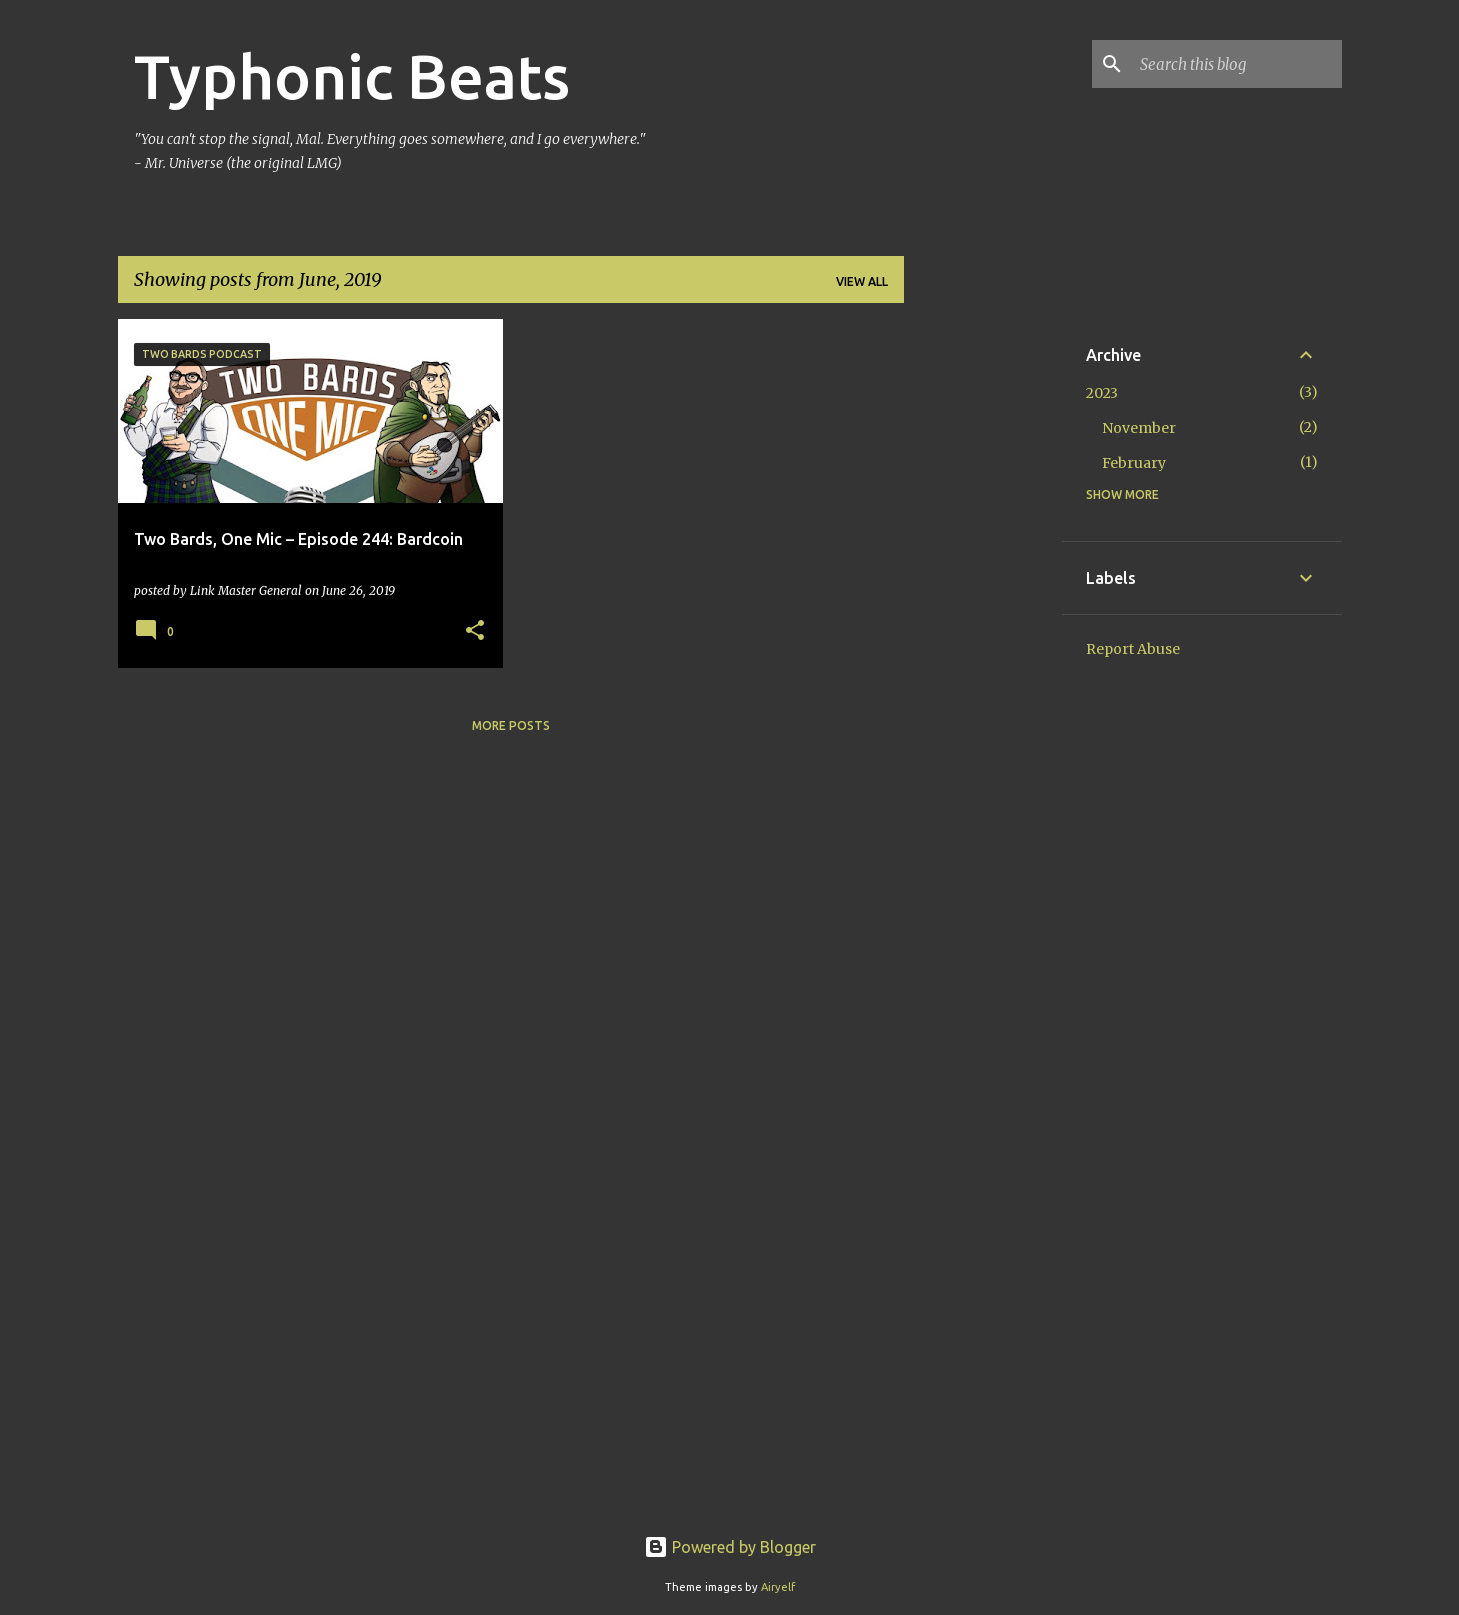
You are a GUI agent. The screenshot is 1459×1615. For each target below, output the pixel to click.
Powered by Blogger (730, 1547)
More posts (511, 725)
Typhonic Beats (352, 76)
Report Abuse (1133, 649)
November (1139, 428)
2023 (1102, 393)
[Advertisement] (983, 619)
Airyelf (778, 1587)
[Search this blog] (1237, 64)
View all (862, 281)
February (1134, 463)
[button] (475, 631)
